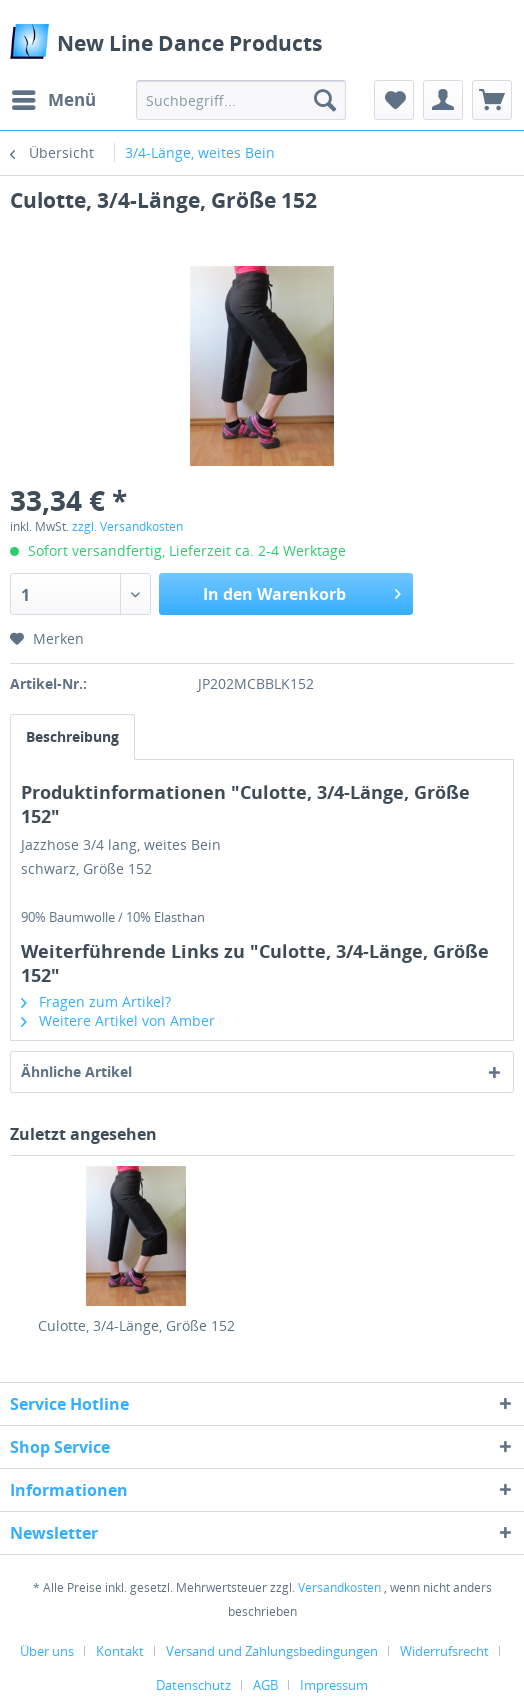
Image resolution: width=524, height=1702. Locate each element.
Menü (54, 97)
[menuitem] (53, 100)
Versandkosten (339, 1587)
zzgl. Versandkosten (127, 526)
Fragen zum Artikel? (96, 1001)
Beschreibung (72, 736)
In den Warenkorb (302, 591)
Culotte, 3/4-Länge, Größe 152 (136, 1325)
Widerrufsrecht (444, 1651)
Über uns (47, 1651)
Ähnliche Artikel (76, 1071)
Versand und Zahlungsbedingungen (272, 1651)
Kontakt (120, 1651)
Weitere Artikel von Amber (118, 1020)
